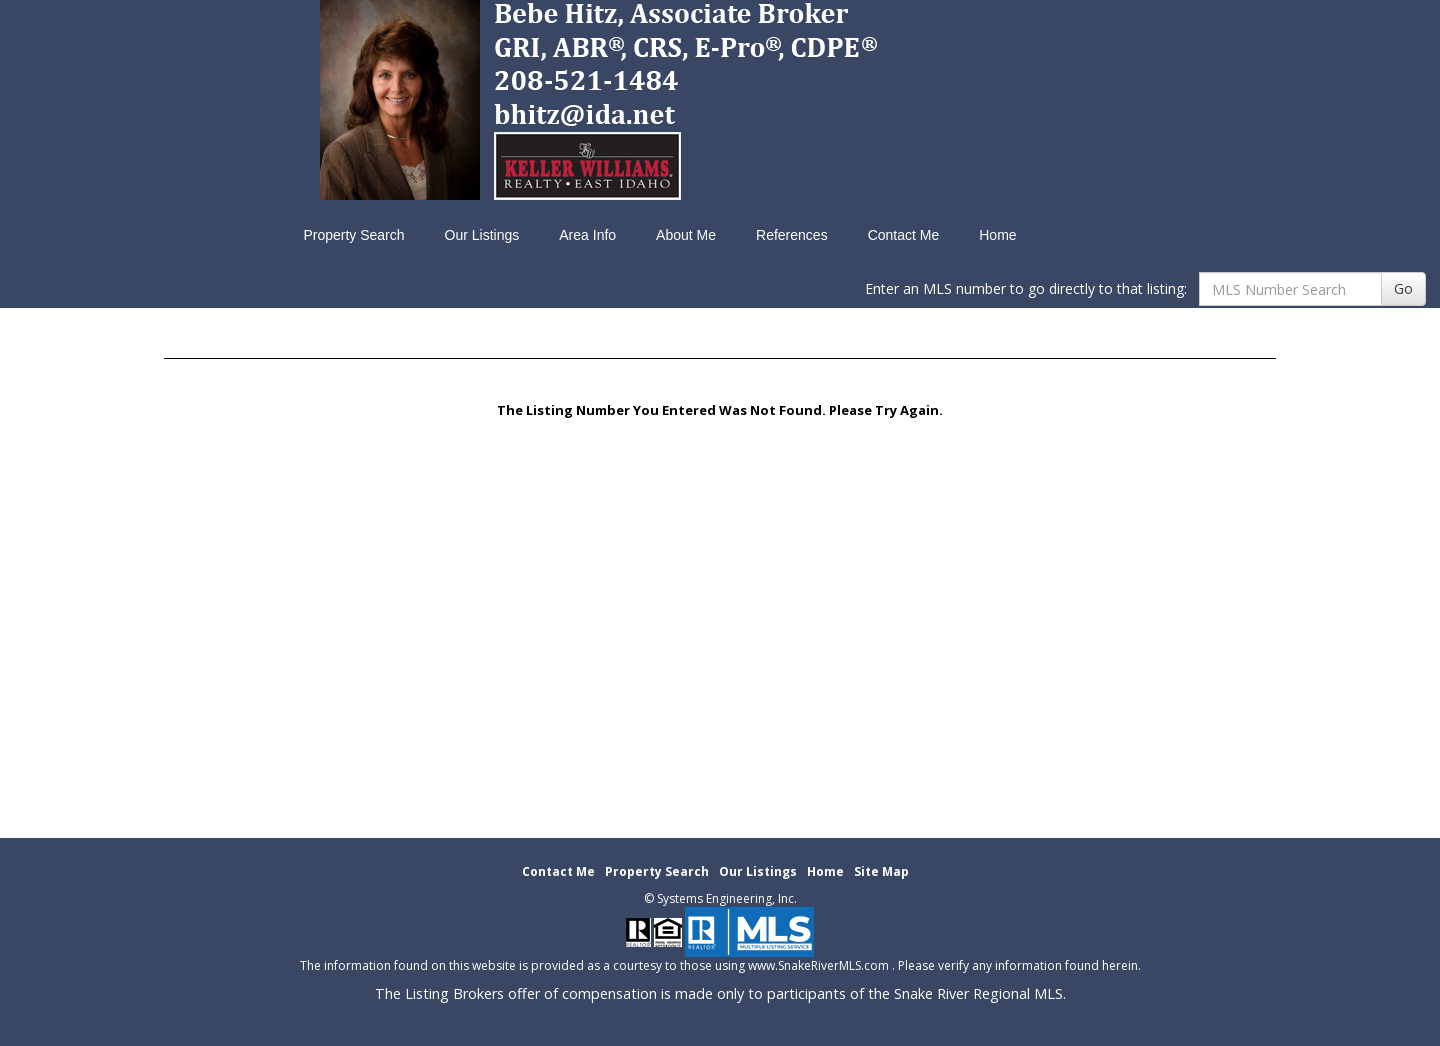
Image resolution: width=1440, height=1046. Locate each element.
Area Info (587, 235)
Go (1403, 288)
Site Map (881, 871)
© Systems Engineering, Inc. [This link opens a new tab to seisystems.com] (720, 898)
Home (997, 235)
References (792, 235)
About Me (686, 235)
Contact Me (904, 235)
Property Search (353, 235)
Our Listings (482, 235)
